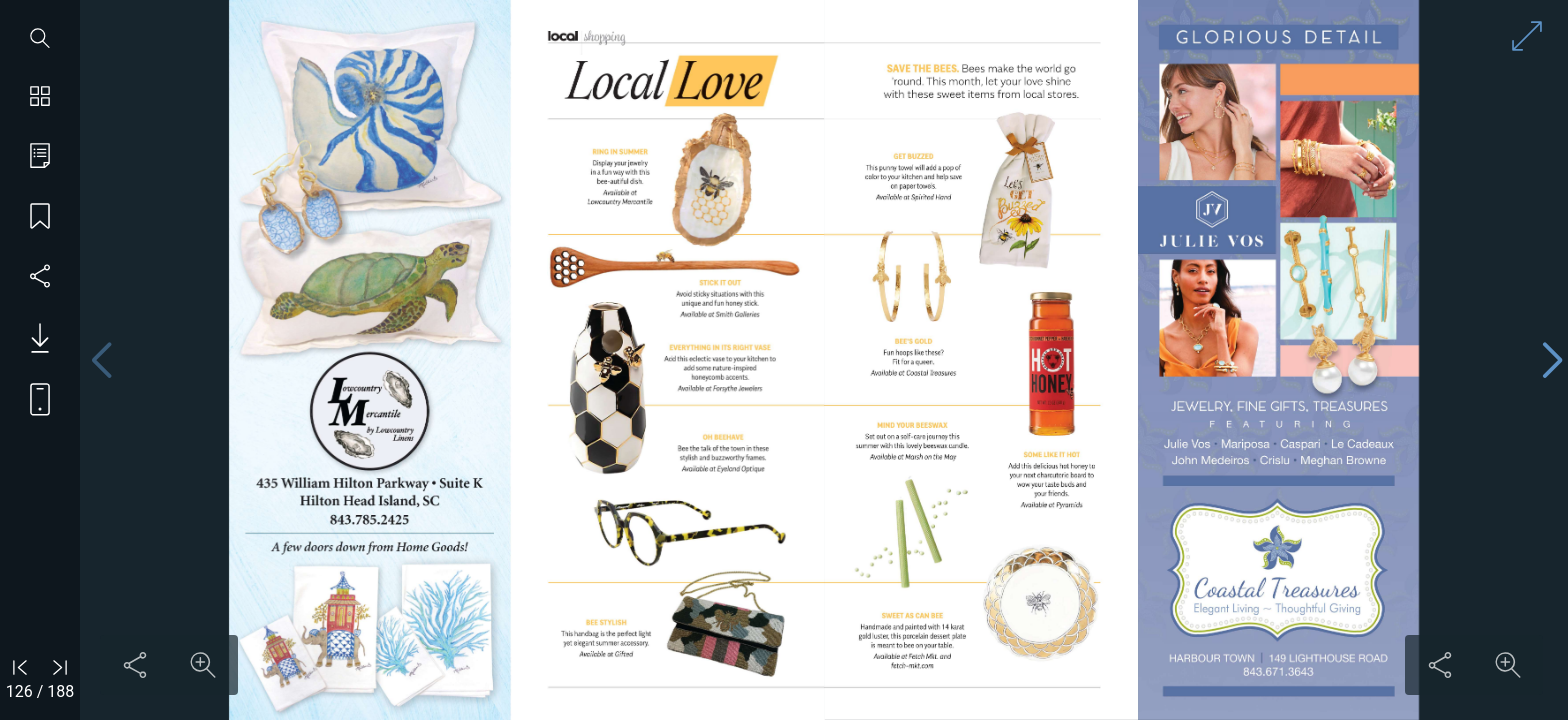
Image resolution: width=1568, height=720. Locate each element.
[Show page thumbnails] (40, 98)
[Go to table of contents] (40, 158)
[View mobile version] (32, 398)
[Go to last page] (60, 667)
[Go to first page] (20, 667)
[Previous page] (101, 360)
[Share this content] (135, 665)
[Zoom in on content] (203, 665)
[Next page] (1552, 360)
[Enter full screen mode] (1527, 36)
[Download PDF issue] (32, 338)
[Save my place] (40, 218)
